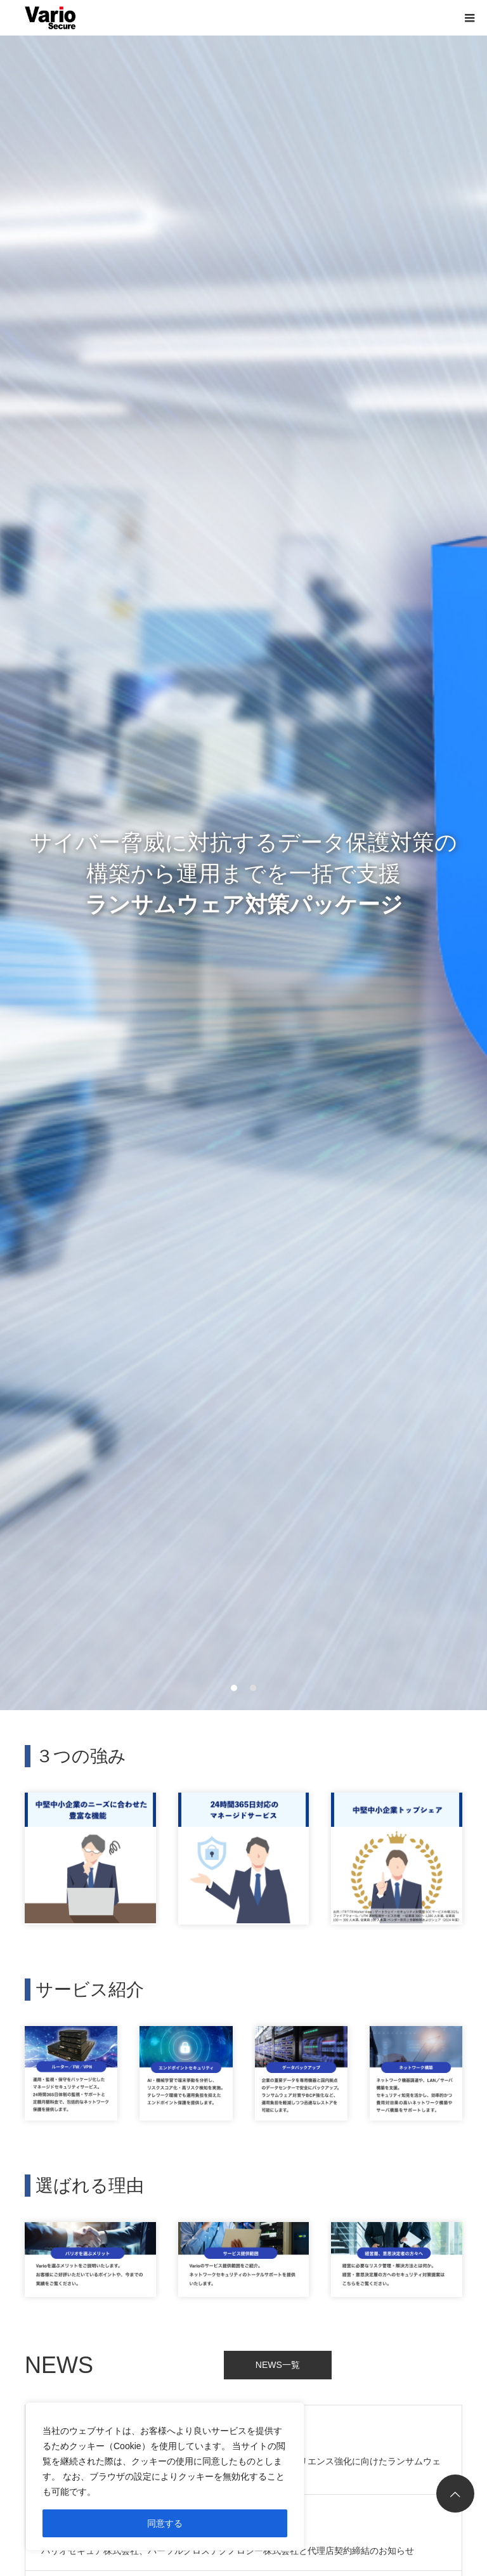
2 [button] (253, 1688)
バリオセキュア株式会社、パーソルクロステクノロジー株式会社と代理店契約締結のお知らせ (227, 2551)
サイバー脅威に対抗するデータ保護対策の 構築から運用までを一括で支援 (243, 872)
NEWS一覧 (278, 2365)
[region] (164, 2476)
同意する (165, 2523)
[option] (243, 873)
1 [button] (234, 1688)
